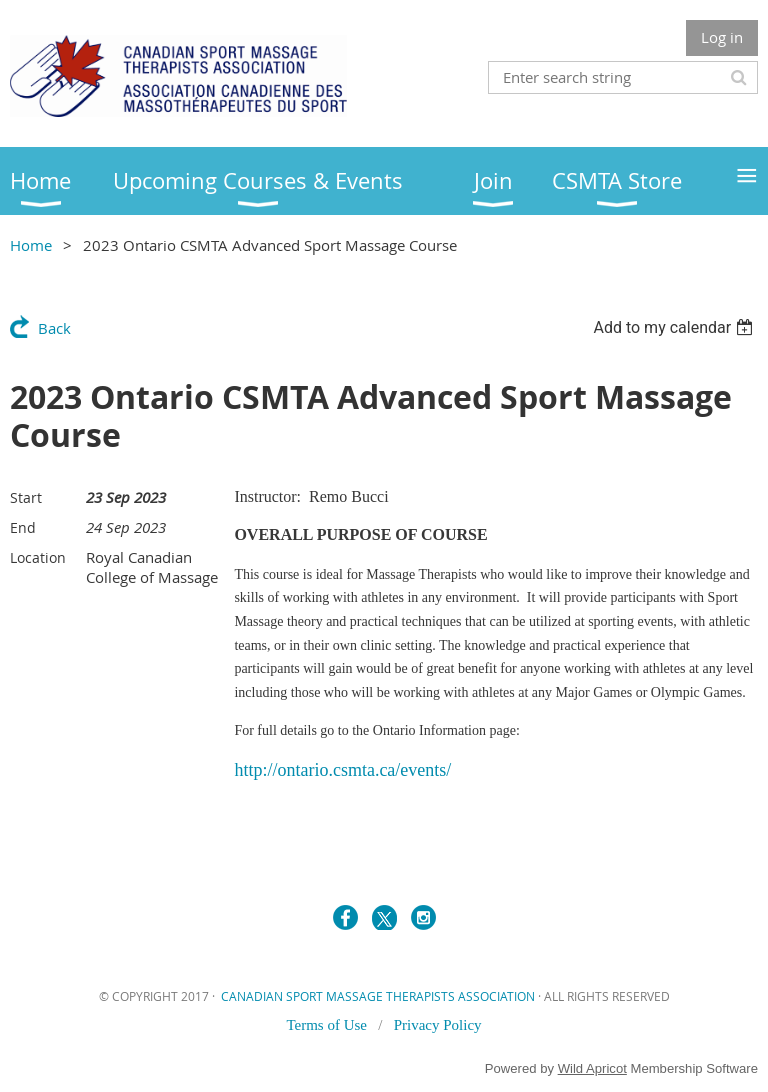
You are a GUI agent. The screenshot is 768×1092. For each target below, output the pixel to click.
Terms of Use (328, 1025)
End (23, 527)
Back (54, 328)
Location (38, 557)
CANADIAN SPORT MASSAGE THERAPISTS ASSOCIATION (378, 996)
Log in (722, 37)
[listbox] (675, 327)
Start (26, 497)
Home (31, 245)
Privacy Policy (438, 1025)
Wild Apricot (592, 1068)
